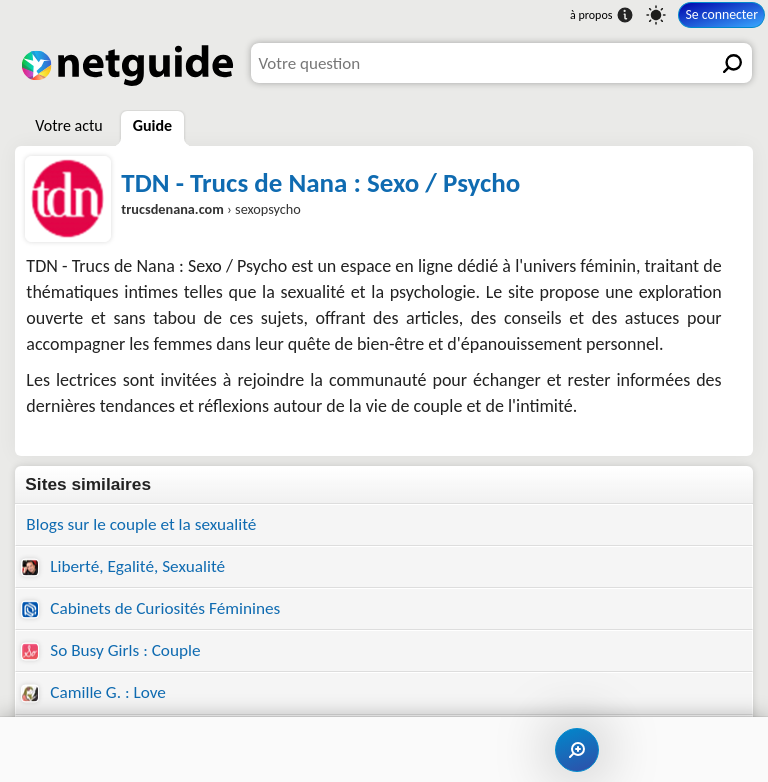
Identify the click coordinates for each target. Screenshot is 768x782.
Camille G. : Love (93, 692)
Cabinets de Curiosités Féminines (150, 608)
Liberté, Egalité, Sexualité (123, 566)
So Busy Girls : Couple (110, 650)
